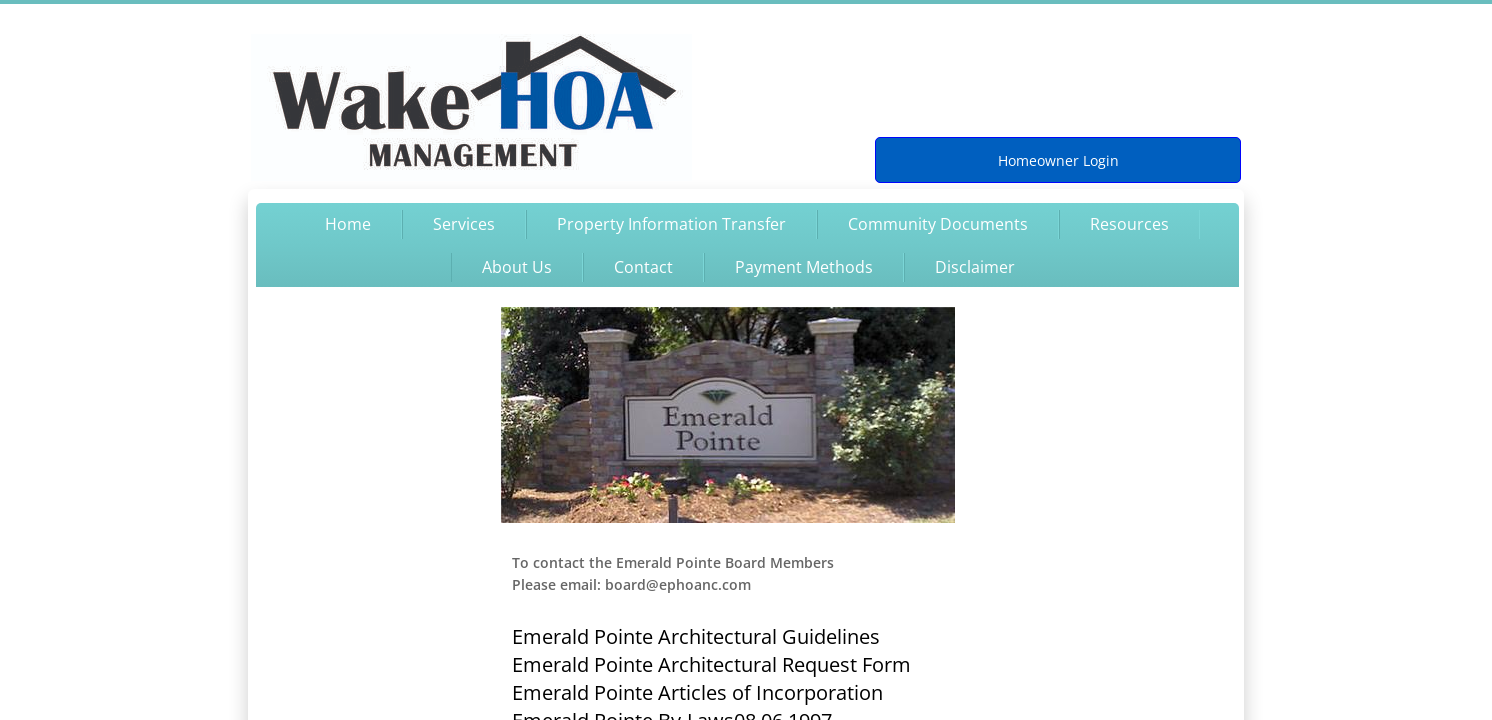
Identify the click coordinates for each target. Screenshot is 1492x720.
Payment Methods (804, 267)
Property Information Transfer (671, 224)
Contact (643, 267)
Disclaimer (975, 267)
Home (348, 224)
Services (464, 224)
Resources (1129, 224)
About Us (517, 267)
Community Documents (938, 224)
